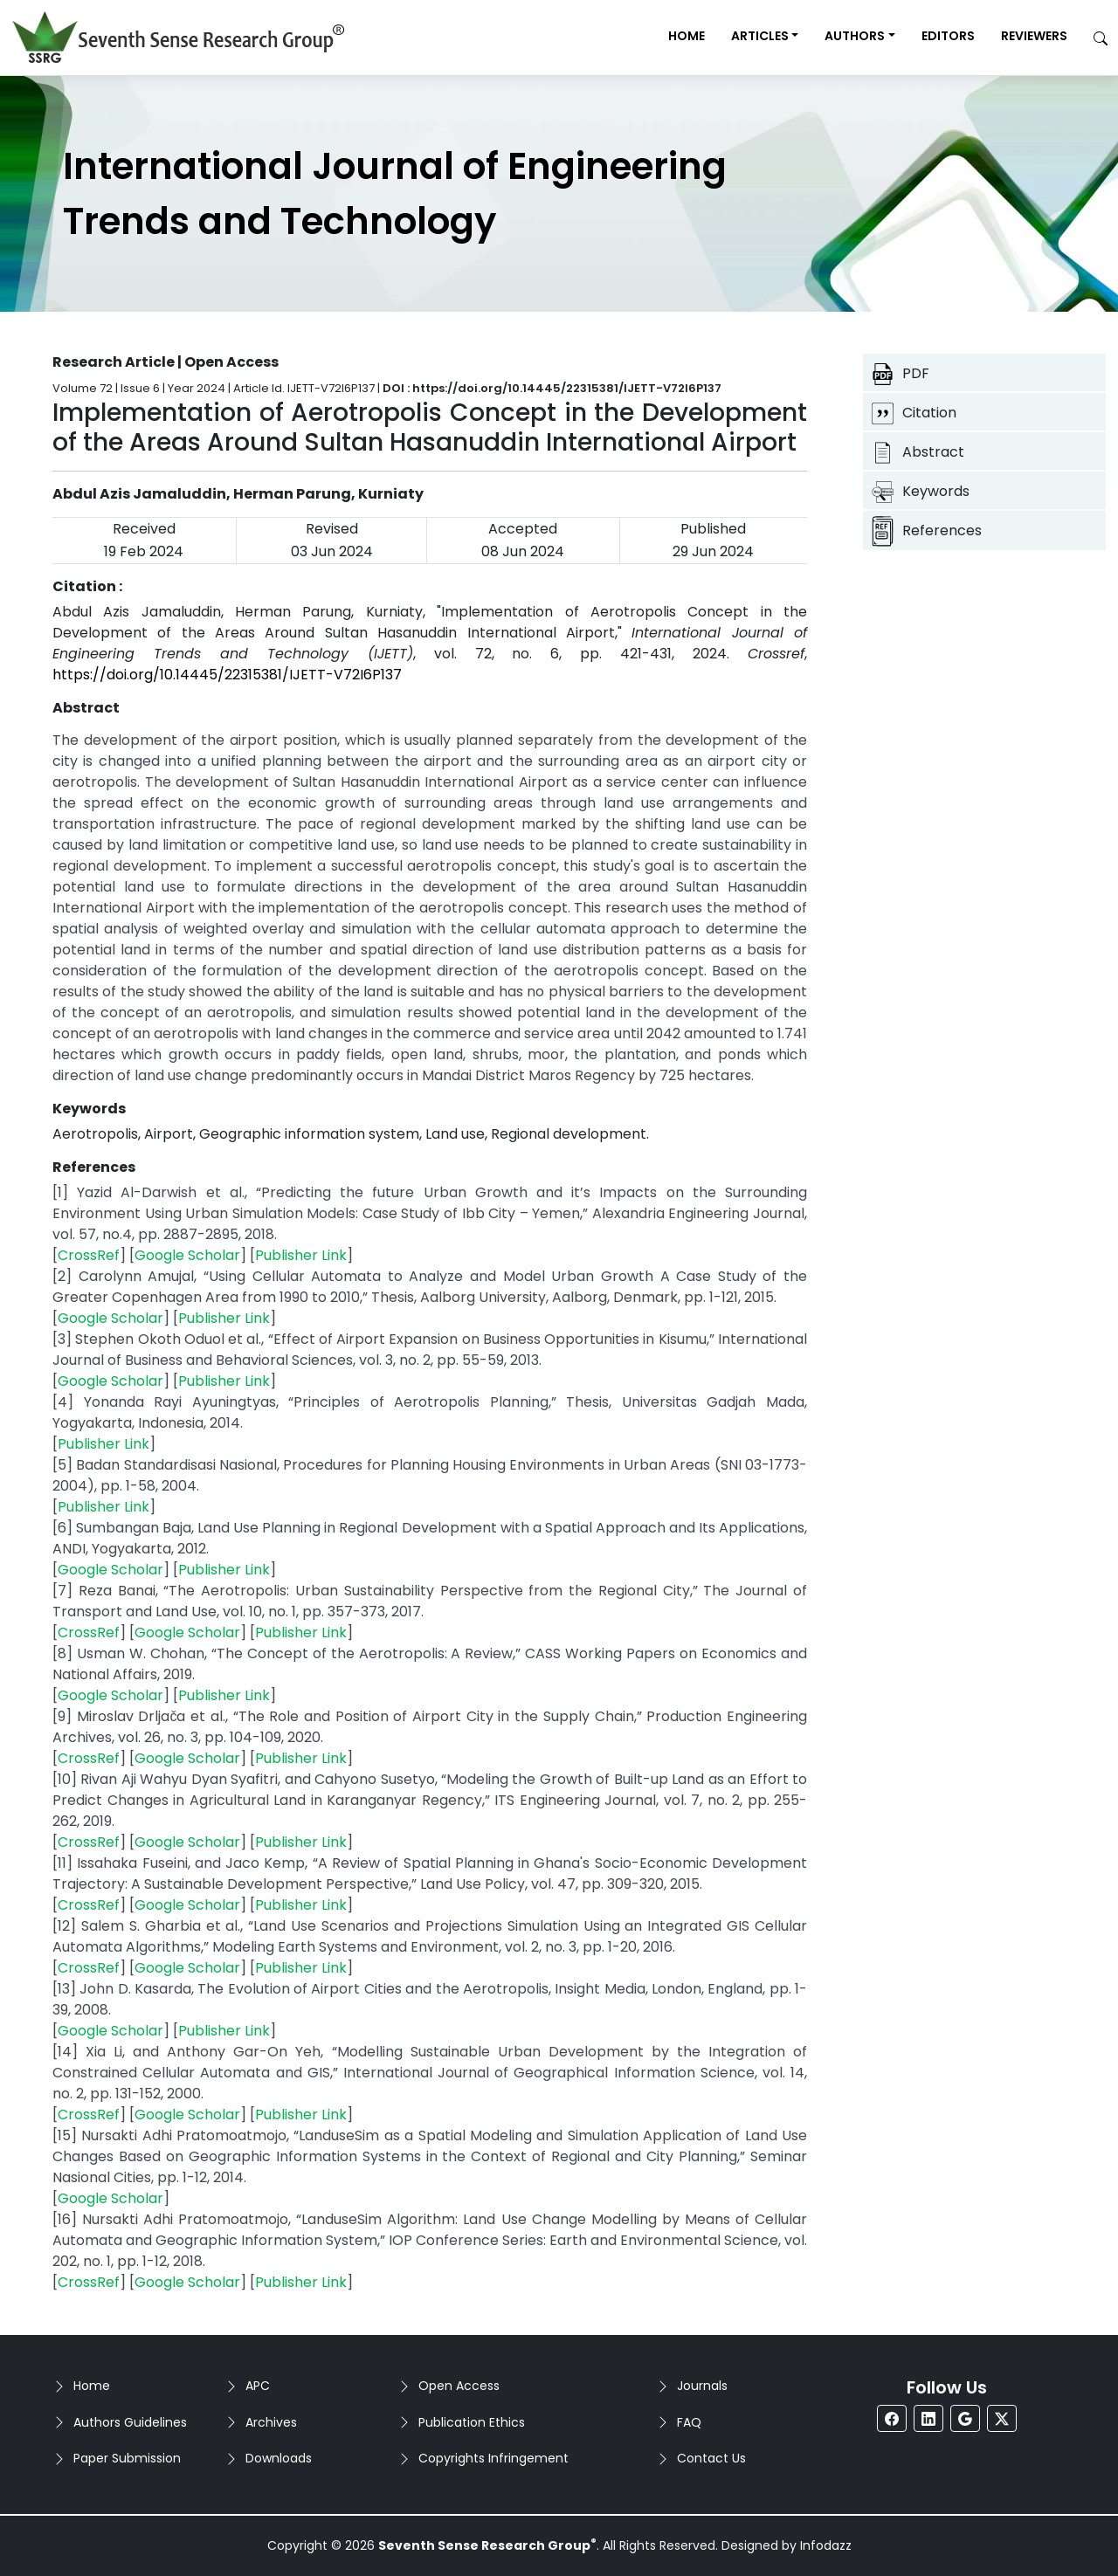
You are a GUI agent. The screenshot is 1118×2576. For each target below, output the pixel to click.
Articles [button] (760, 36)
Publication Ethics (471, 2422)
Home (686, 36)
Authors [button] (855, 36)
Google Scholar (187, 1255)
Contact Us (711, 2458)
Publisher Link (301, 1255)
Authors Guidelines (130, 2422)
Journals (702, 2385)
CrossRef (89, 1255)
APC (257, 2385)
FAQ (689, 2422)
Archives (271, 2422)
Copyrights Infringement (493, 2458)
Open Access (459, 2385)
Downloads (278, 2458)
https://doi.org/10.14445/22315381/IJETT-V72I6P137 (227, 675)
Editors (948, 36)
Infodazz (826, 2545)
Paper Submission (127, 2458)
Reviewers (1034, 36)
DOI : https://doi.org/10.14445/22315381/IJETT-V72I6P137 (552, 388)
